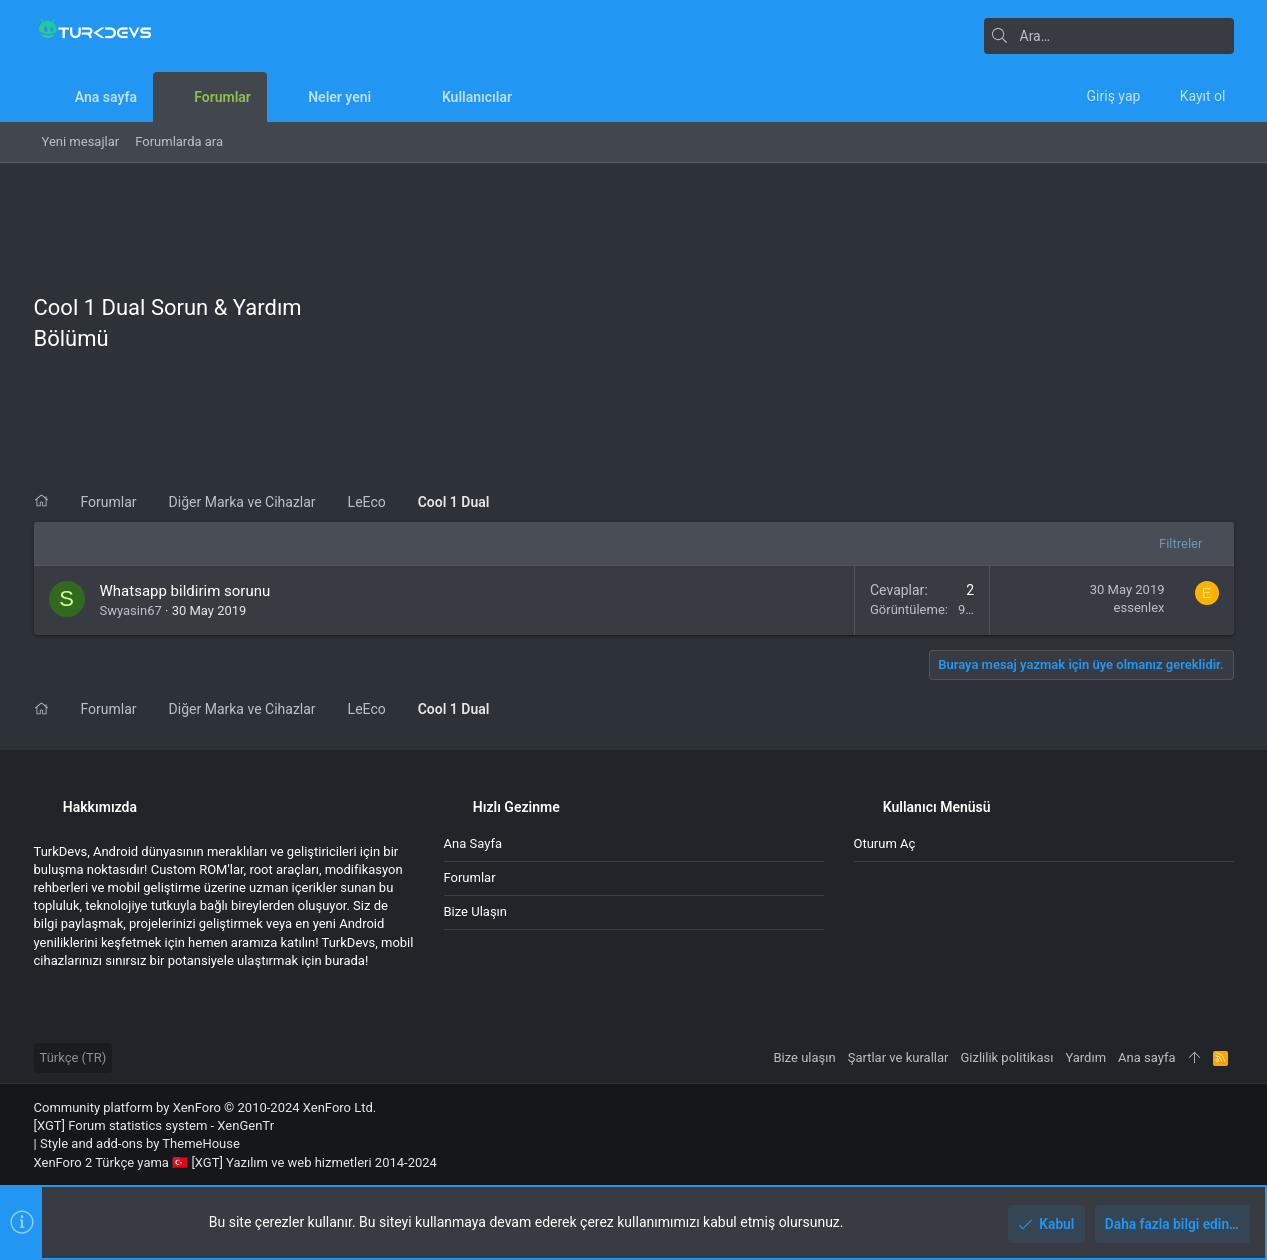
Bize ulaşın (476, 911)
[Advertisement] (771, 328)
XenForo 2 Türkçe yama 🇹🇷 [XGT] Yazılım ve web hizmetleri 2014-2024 (235, 1162)
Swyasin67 (131, 610)
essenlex (1139, 607)
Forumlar (470, 877)
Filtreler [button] (1180, 543)
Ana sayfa (473, 843)
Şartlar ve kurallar (898, 1057)
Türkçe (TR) (73, 1057)
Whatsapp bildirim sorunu (185, 591)
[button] (386, 97)
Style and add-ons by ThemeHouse (140, 1143)
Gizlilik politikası (1006, 1057)
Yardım (1085, 1057)
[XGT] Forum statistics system (154, 1125)
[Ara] (1109, 36)
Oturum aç (885, 843)
